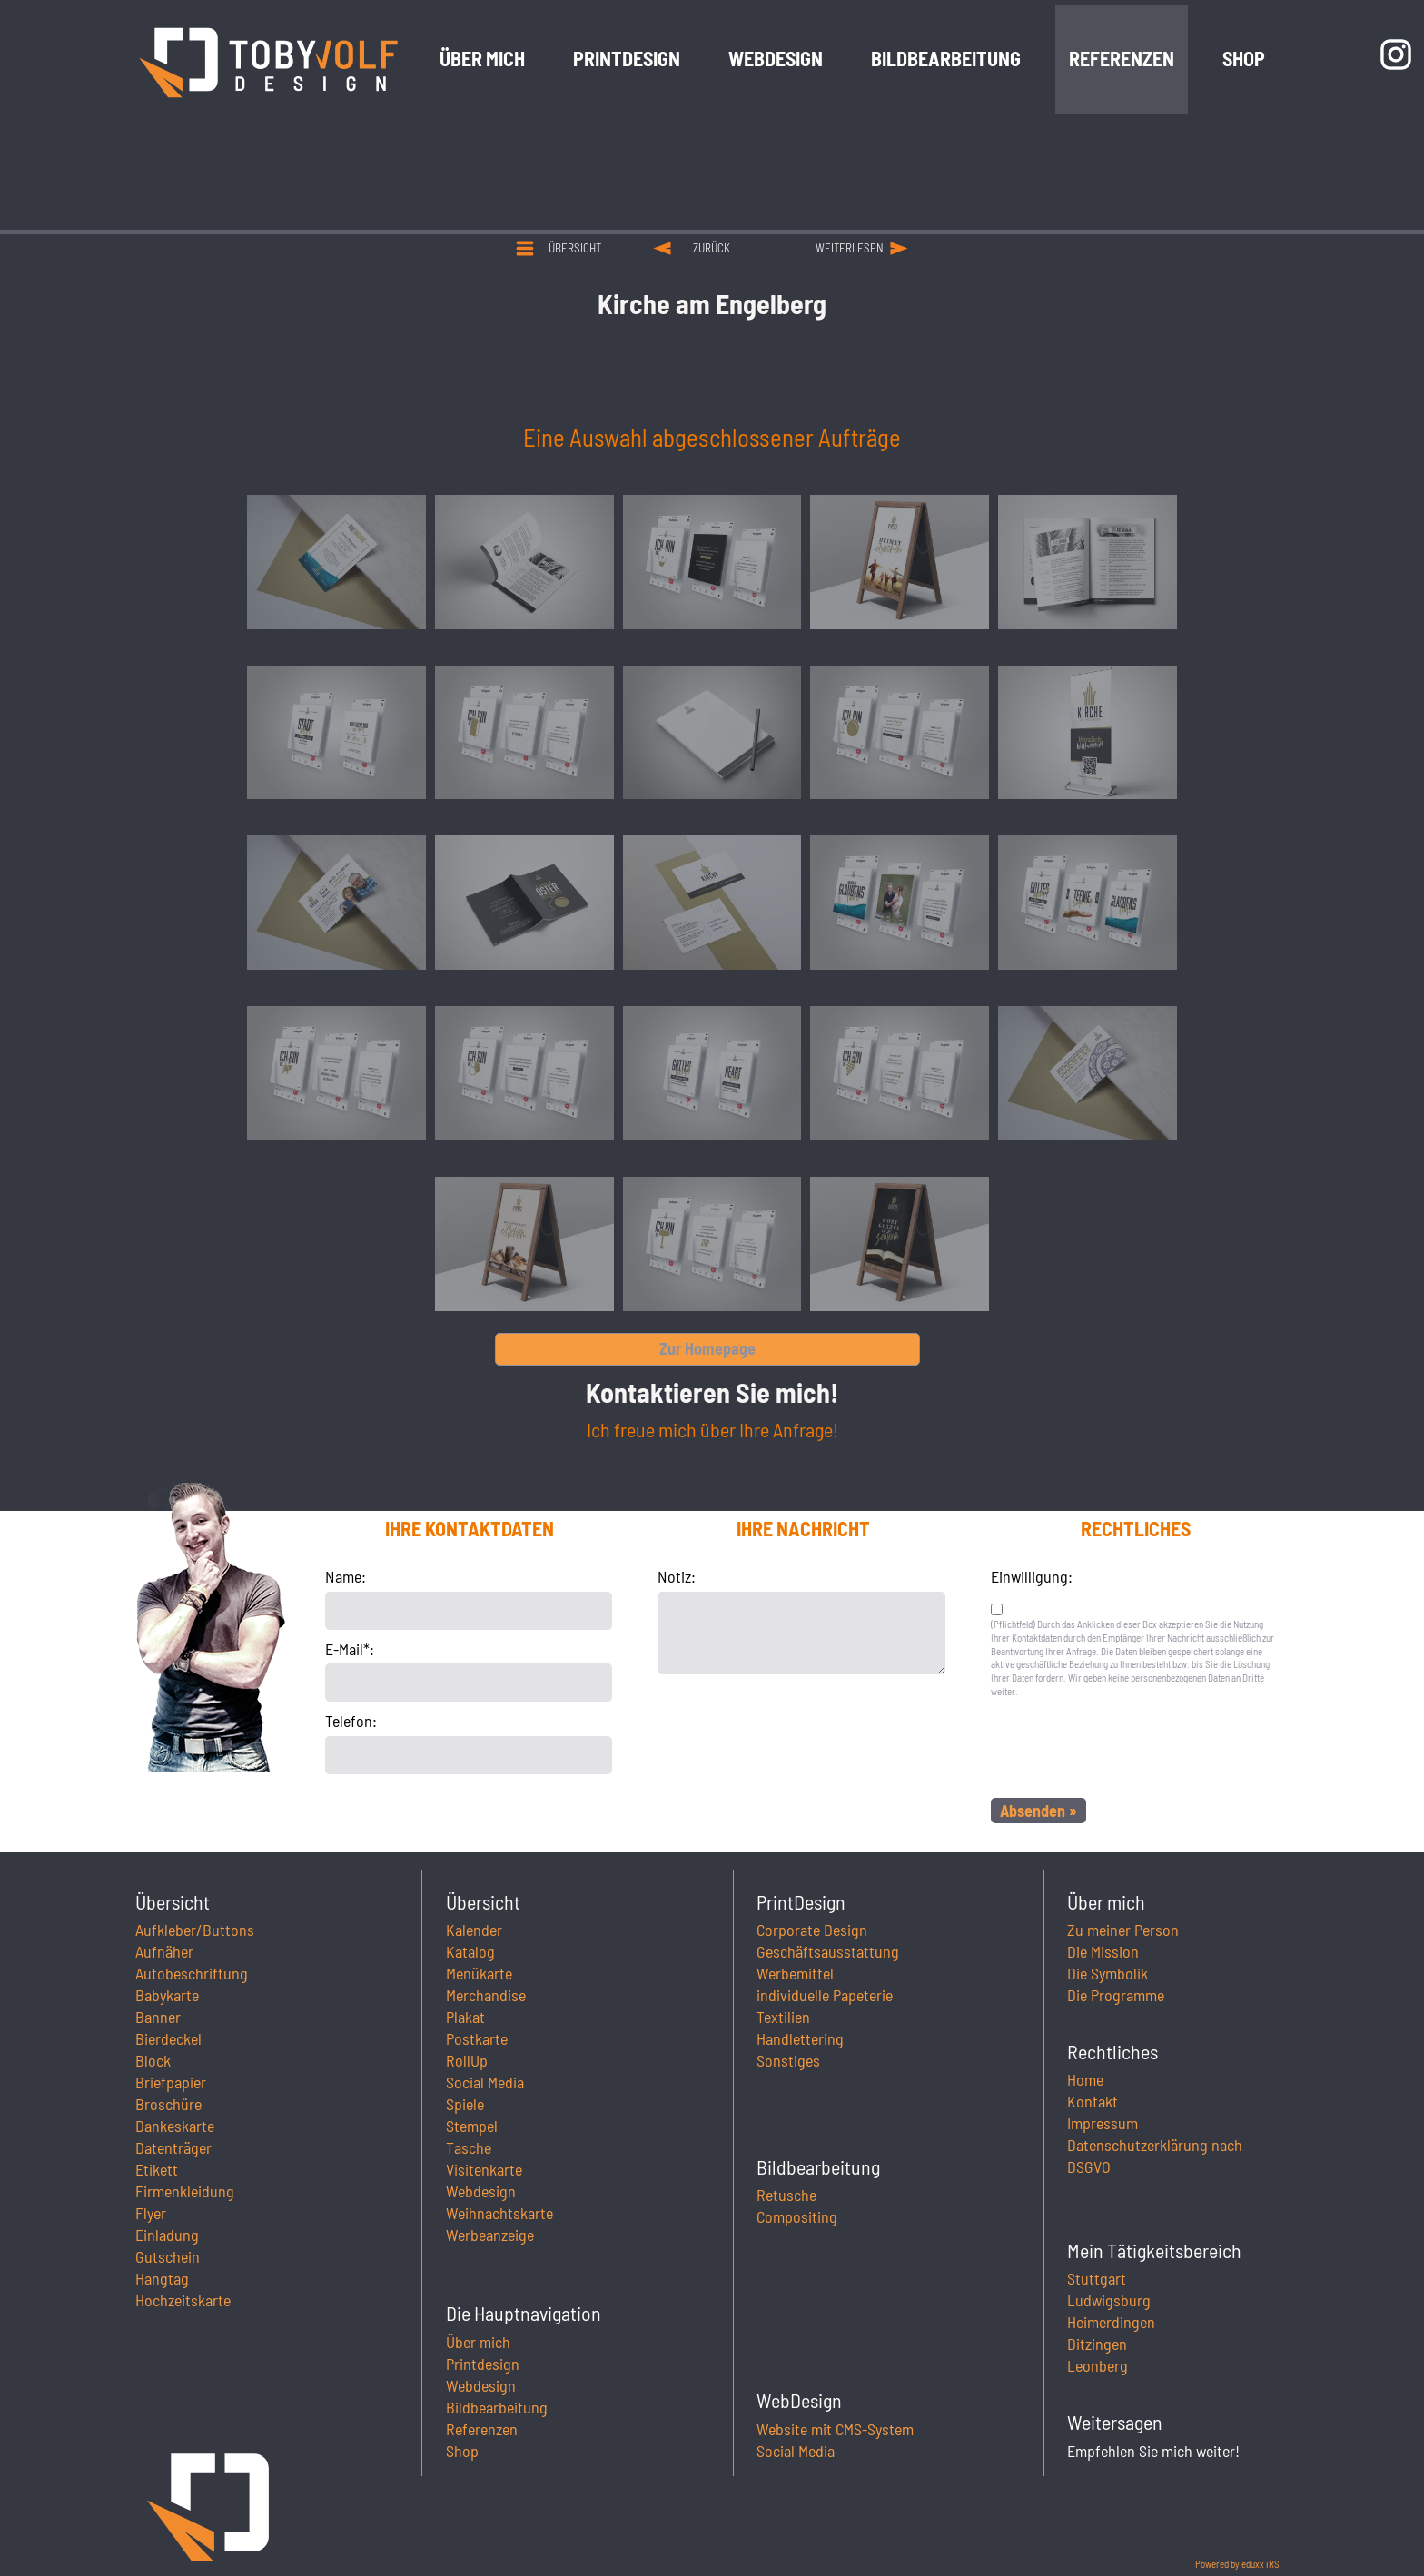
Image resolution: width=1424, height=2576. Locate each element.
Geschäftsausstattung (827, 1951)
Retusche (786, 2195)
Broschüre (168, 2104)
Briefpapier (170, 2082)
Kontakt (1092, 2101)
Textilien (783, 2017)
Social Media (485, 2082)
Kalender (474, 1929)
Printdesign (482, 2364)
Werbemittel (795, 1973)
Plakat (465, 2017)
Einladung (167, 2235)
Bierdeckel (168, 2038)
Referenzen (482, 2429)
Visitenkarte (484, 2169)
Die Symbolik (1107, 1973)
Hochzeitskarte (183, 2300)
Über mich (478, 2342)
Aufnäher (164, 1951)
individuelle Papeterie (824, 1995)
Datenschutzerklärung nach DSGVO (1154, 2155)
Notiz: (677, 1576)
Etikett (156, 2169)
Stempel (472, 2126)
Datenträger (173, 2147)
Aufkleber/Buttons (194, 1929)
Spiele (465, 2104)
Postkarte (477, 2038)
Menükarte (479, 1973)
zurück (711, 248)
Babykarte (167, 1995)
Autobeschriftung (191, 1973)
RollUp (467, 2060)
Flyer (150, 2213)
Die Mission (1103, 1951)
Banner (158, 2017)
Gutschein (167, 2256)
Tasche (468, 2147)
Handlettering (800, 2038)
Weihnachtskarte (499, 2213)
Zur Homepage (707, 1348)
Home (1085, 2079)
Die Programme (1115, 1995)
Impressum (1102, 2123)
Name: (345, 1576)
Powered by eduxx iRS (1237, 2564)
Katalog (470, 1951)
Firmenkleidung (184, 2191)
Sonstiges (788, 2060)
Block (153, 2060)
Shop (462, 2451)
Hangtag (162, 2278)
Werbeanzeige (490, 2235)
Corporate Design (811, 1929)
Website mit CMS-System (835, 2429)
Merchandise (486, 1995)
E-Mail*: (349, 1649)
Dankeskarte (174, 2126)
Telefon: (351, 1721)
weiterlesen (850, 248)
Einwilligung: (1032, 1576)
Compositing (796, 2216)
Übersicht (575, 248)
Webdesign (481, 2191)
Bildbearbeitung (497, 2407)
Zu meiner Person (1123, 1929)
